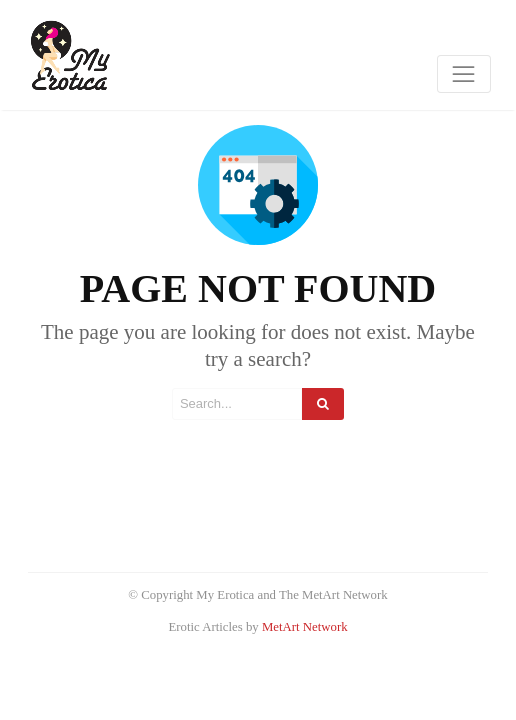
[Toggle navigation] (464, 74)
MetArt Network (305, 627)
